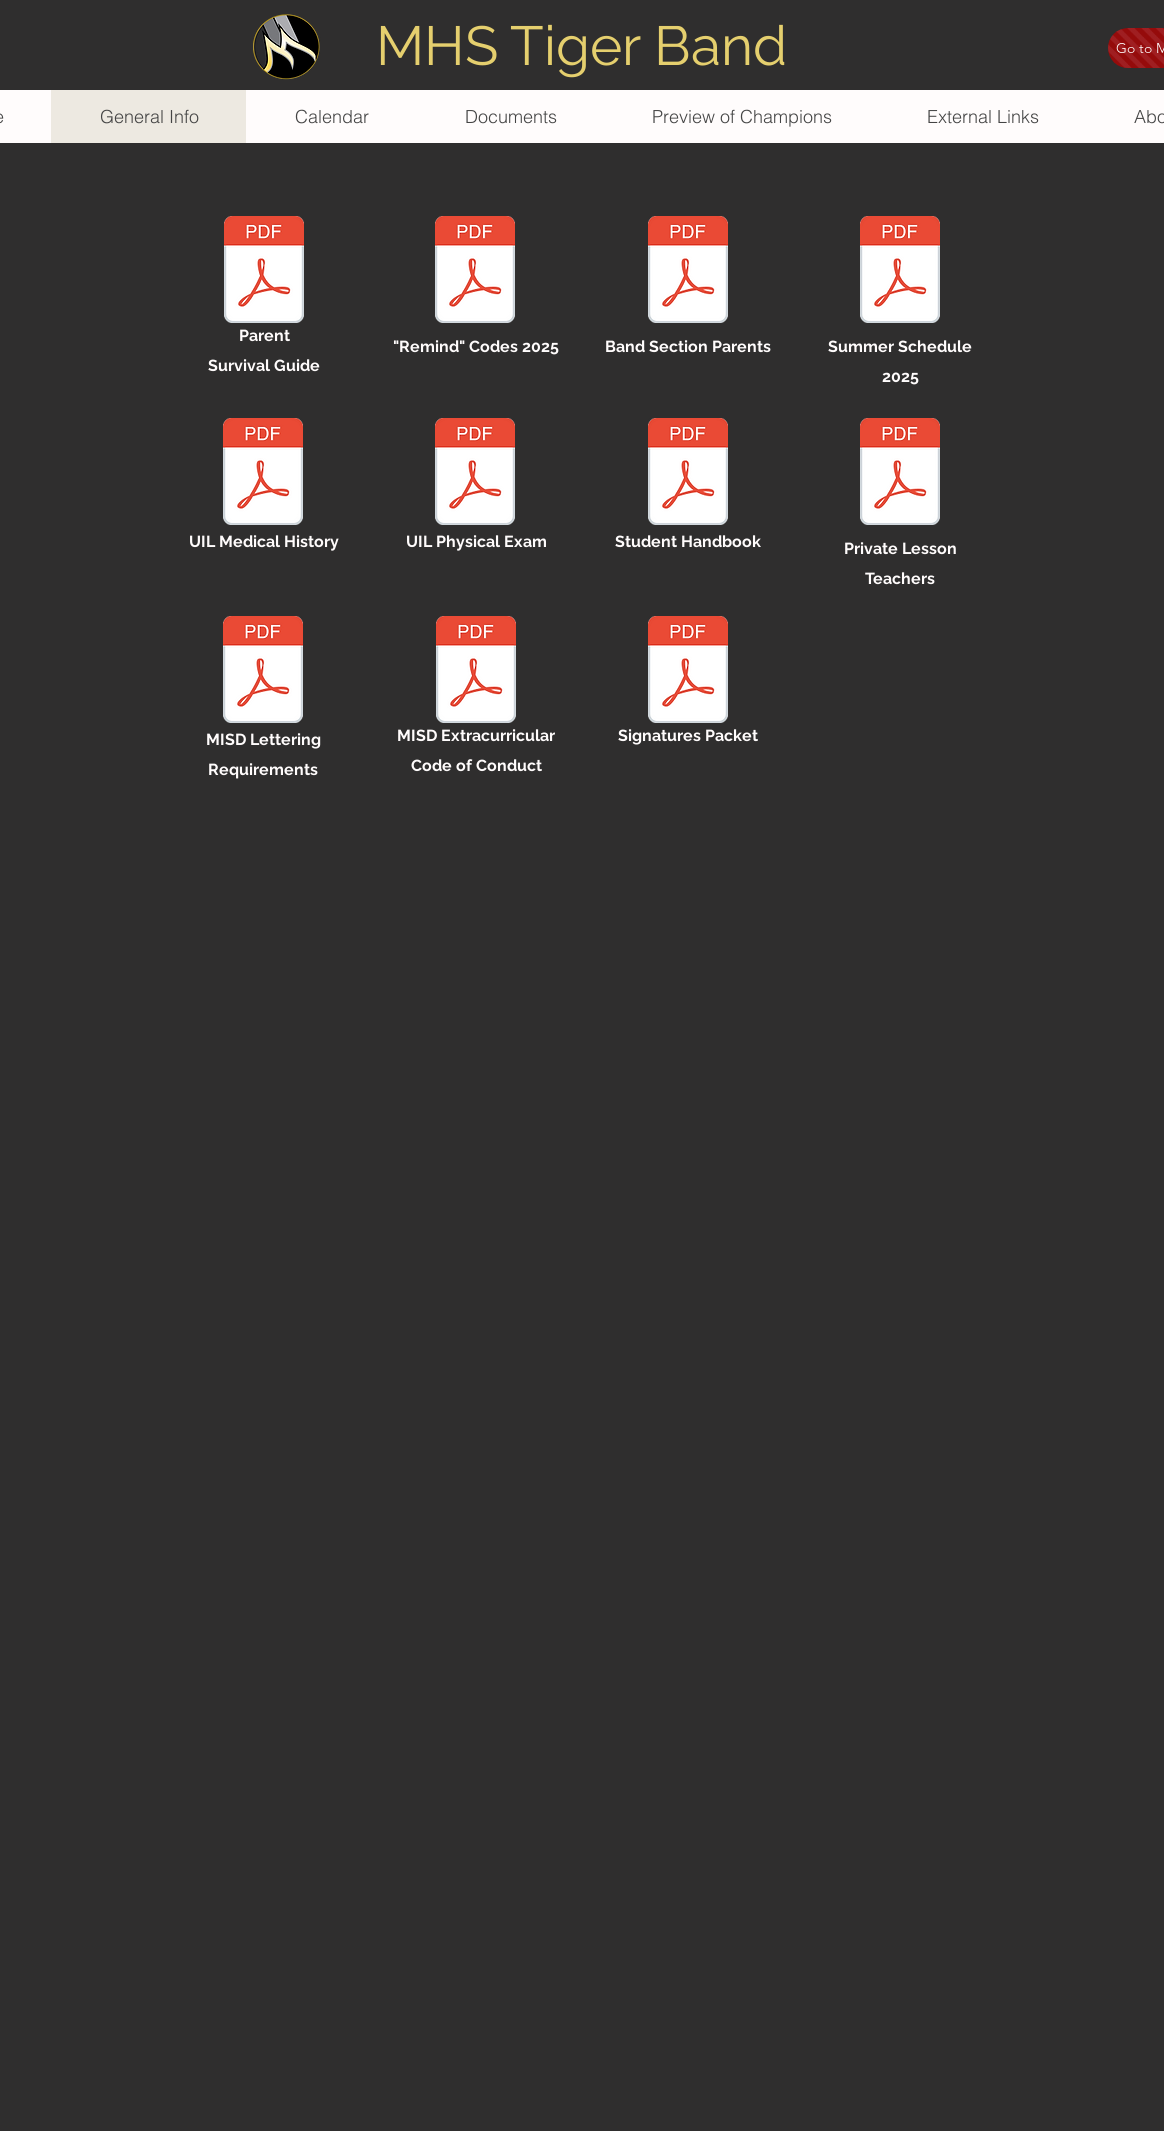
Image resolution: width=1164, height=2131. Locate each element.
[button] (741, 116)
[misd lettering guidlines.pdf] (263, 672)
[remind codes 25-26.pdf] (475, 272)
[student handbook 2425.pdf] (688, 474)
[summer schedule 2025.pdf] (900, 272)
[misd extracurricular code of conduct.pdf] (476, 672)
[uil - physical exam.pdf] (475, 474)
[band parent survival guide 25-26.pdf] (264, 272)
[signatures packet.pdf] (688, 672)
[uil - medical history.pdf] (263, 474)
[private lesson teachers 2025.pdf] (900, 474)
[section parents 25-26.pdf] (688, 272)
